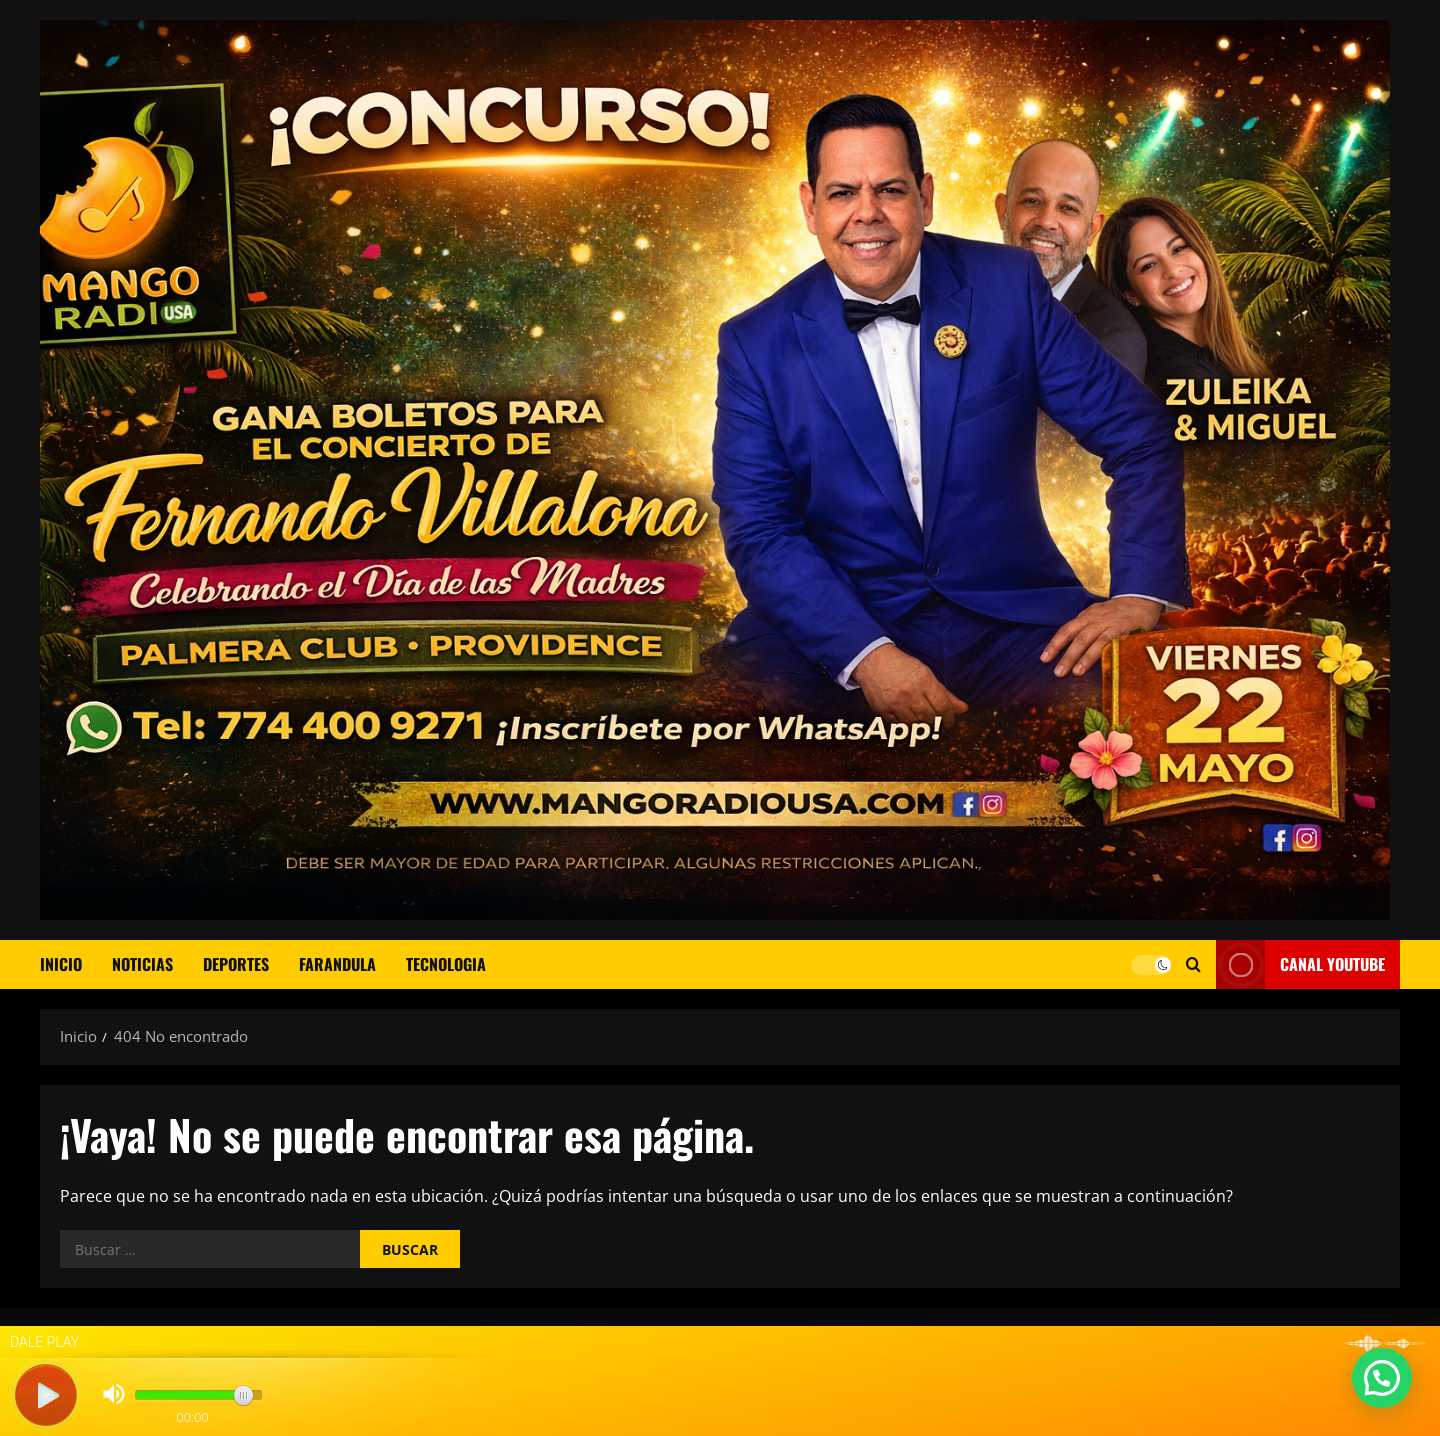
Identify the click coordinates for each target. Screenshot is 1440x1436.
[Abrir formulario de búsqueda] (1193, 964)
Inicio (61, 964)
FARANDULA (337, 964)
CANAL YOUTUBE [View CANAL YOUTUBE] (1300, 964)
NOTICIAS (142, 964)
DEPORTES (236, 964)
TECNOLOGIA (446, 964)
